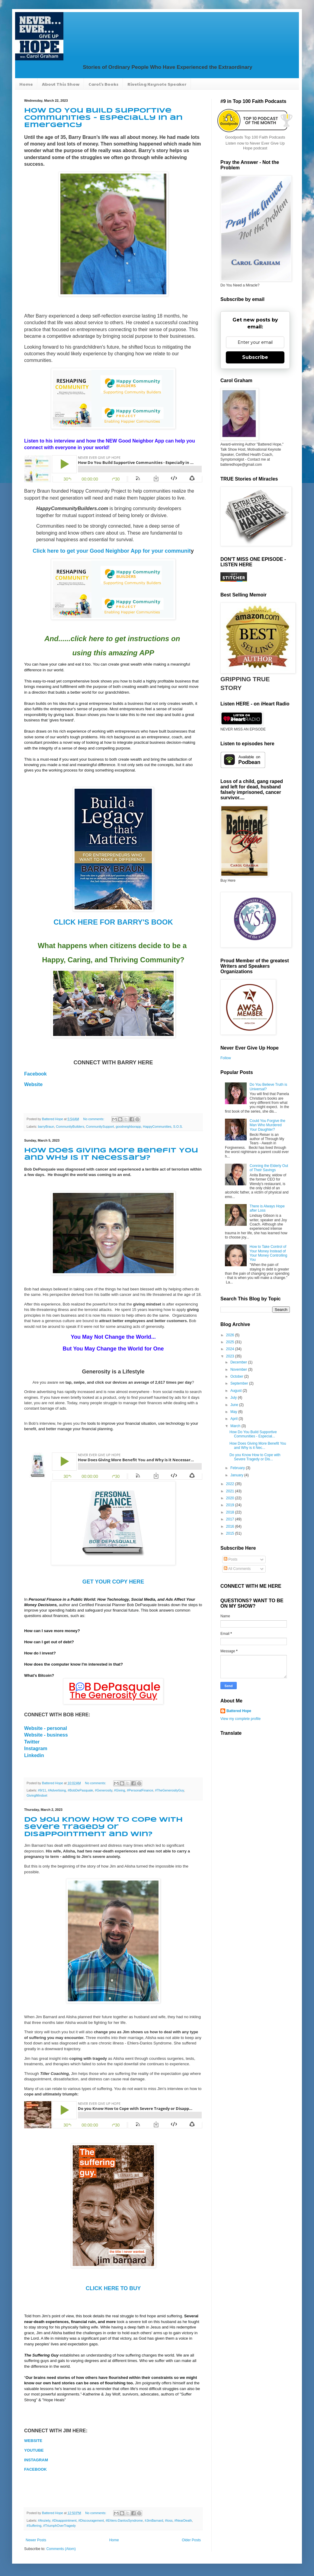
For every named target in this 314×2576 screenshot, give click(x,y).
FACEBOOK (35, 2469)
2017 (230, 1519)
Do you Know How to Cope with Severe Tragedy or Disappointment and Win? (103, 1827)
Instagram (35, 1748)
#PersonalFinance (140, 1790)
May (234, 1412)
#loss (168, 2520)
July (234, 1397)
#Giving (119, 1790)
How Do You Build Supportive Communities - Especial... (253, 1434)
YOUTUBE (33, 2450)
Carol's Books (103, 84)
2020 (230, 1498)
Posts (230, 1559)
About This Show (60, 84)
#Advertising (57, 1790)
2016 (230, 1526)
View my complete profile (240, 1719)
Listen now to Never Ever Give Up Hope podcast (255, 145)
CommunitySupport (100, 1126)
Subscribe (255, 357)
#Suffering (34, 2525)
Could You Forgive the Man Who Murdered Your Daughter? (267, 1125)
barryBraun (46, 1126)
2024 (230, 1349)
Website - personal (45, 1728)
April (234, 1419)
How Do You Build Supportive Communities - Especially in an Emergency (103, 118)
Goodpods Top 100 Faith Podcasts (255, 137)
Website (33, 1084)
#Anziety (44, 2520)
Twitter (32, 1741)
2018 (230, 1512)
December (239, 1362)
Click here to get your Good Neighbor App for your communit (112, 551)
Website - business (46, 1734)
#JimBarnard (154, 2520)
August (236, 1391)
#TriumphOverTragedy (59, 2525)
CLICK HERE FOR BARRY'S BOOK (113, 922)
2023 (230, 1356)
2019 (230, 1505)
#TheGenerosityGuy (169, 1790)
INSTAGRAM (36, 2460)
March (236, 1426)
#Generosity (103, 1790)
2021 (230, 1491)
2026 (230, 1335)
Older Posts (191, 2540)
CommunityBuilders (70, 1126)
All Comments (237, 1569)
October (237, 1376)
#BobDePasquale (80, 1790)
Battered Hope (238, 1711)
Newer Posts (36, 2540)
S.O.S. (178, 1126)
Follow (225, 1058)
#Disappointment (64, 2520)
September (239, 1383)
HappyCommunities (157, 1126)
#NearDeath (183, 2520)
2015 (230, 1533)
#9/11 (42, 1790)
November (239, 1369)
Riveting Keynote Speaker (156, 84)
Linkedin (34, 1755)
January (237, 1475)
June (234, 1405)
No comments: (94, 1119)
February (238, 1468)
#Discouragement (91, 2520)
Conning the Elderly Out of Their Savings (269, 1168)
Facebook (35, 1073)
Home (26, 84)
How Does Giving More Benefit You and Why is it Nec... (257, 1445)
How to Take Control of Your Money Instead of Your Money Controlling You (268, 1253)
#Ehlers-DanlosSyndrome (124, 2520)
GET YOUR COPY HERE (113, 1582)
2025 (230, 1342)
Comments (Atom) (60, 2549)
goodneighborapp (128, 1126)
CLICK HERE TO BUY (113, 2288)
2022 (230, 1484)
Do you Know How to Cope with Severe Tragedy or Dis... (254, 1457)
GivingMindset (37, 1795)
